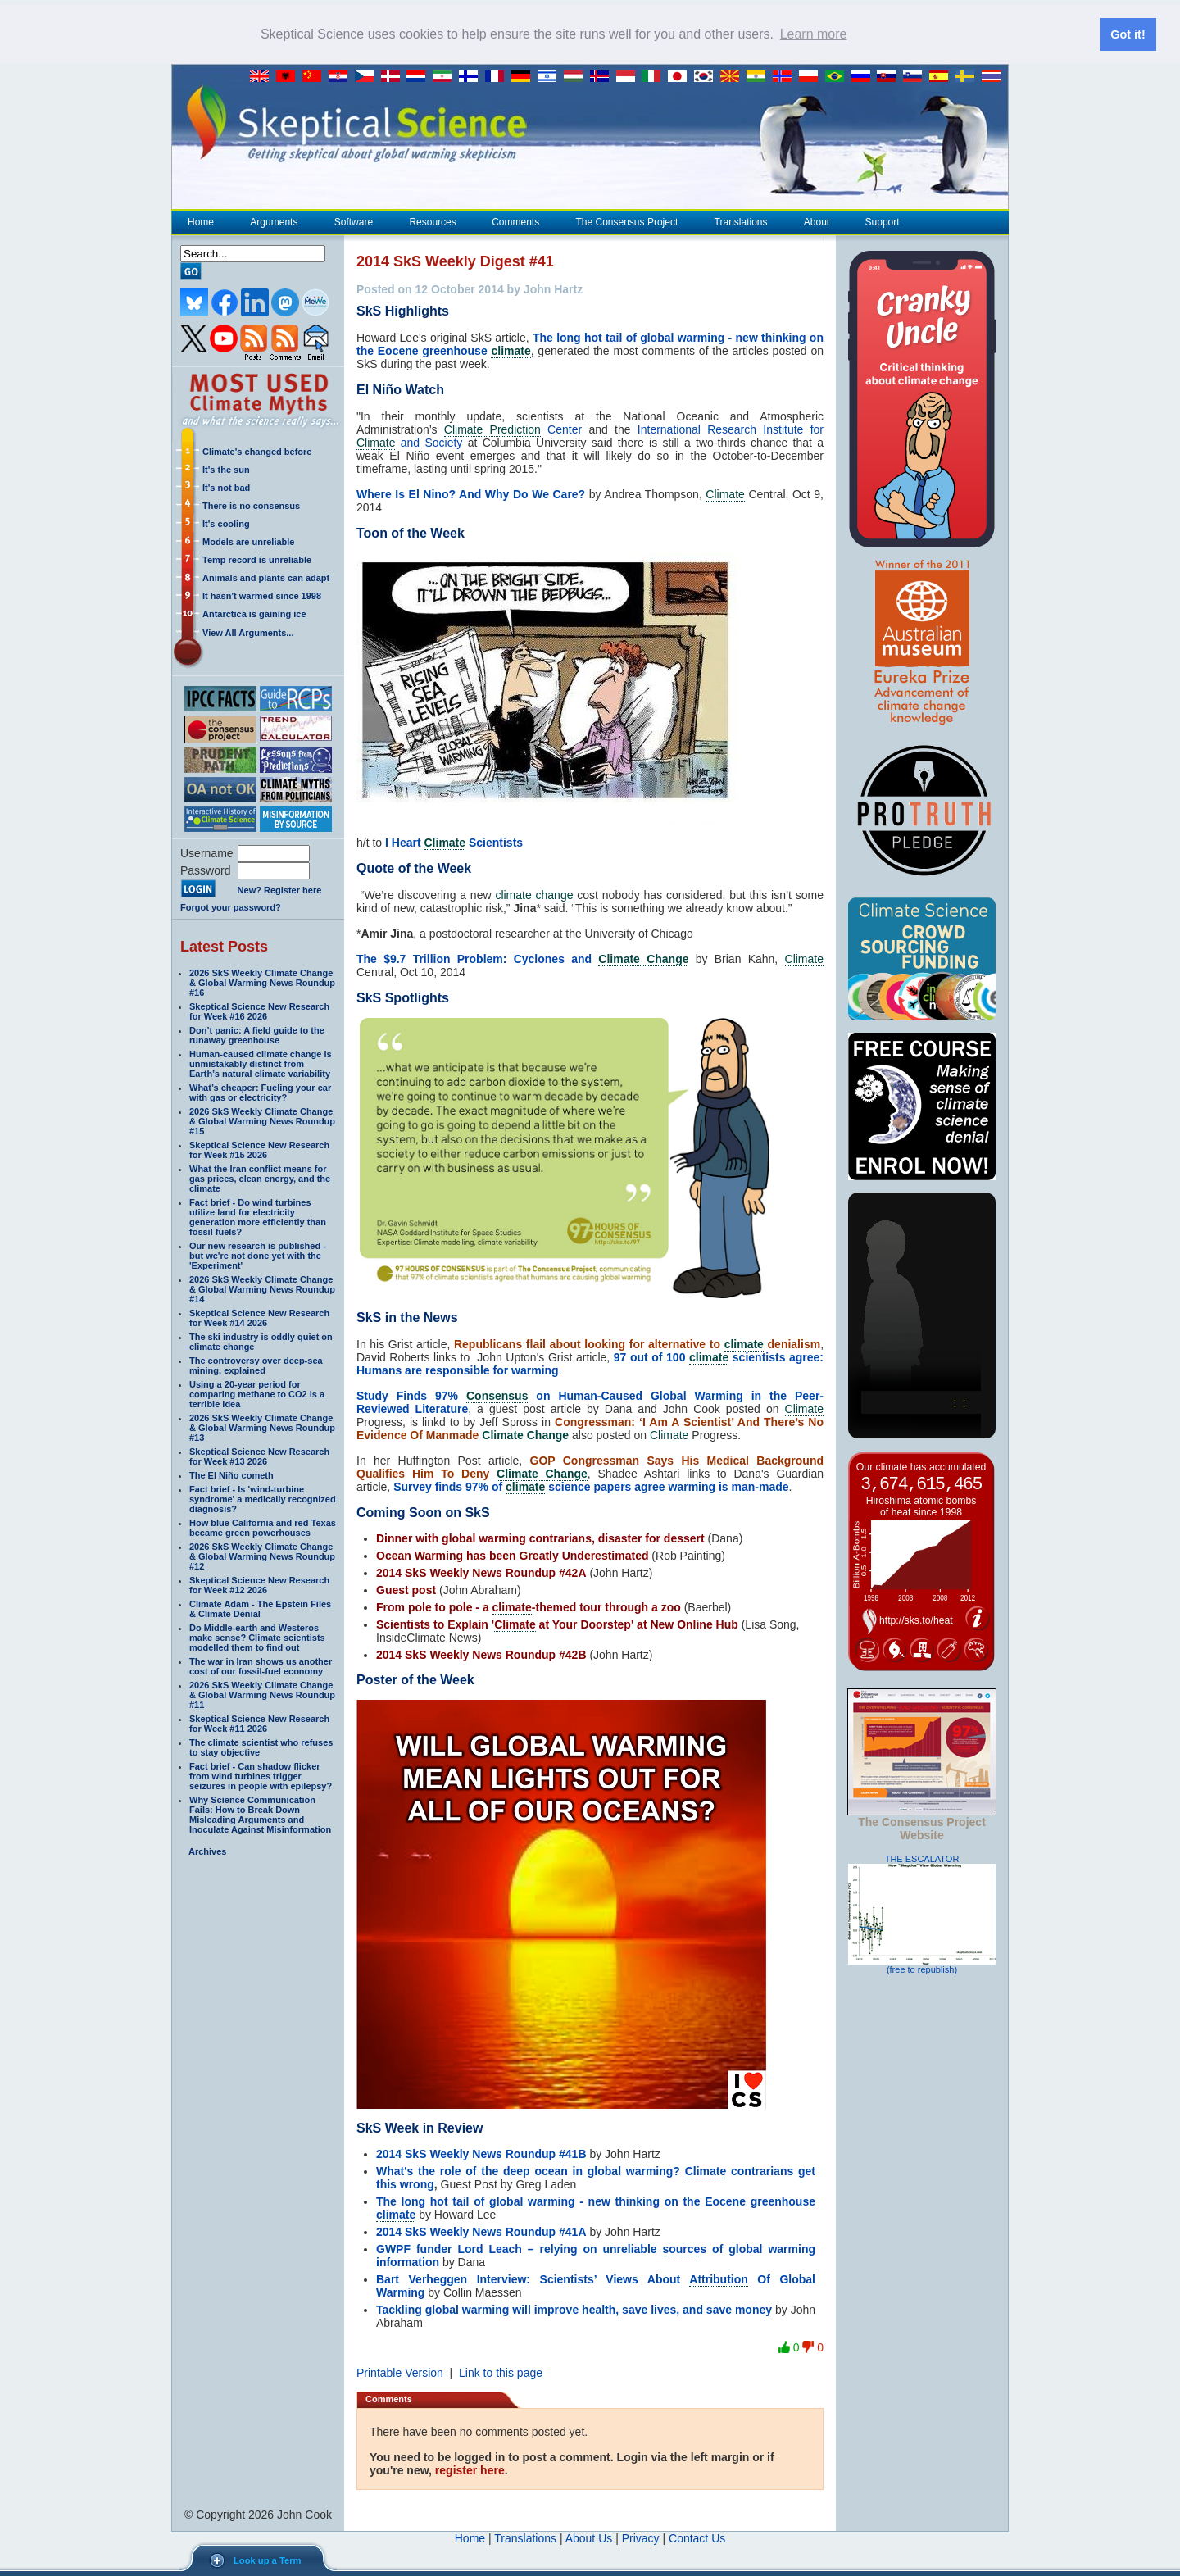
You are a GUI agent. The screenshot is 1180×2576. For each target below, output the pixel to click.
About (816, 222)
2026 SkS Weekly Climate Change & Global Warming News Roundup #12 (262, 1556)
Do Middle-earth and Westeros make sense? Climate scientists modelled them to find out (257, 1637)
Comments (515, 222)
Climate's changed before (256, 452)
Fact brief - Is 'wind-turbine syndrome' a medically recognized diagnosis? (262, 1499)
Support (882, 222)
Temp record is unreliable (256, 560)
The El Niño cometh (231, 1475)
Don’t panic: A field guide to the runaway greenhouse (256, 1035)
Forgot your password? (230, 907)
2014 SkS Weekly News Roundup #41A (481, 2231)
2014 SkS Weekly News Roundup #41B (481, 2153)
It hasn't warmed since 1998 (261, 596)
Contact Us (697, 2538)
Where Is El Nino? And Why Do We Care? (470, 494)
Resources (432, 222)
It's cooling (226, 524)
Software (353, 222)
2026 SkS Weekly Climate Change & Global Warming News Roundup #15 (262, 1121)
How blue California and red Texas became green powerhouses (262, 1528)
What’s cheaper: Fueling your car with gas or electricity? (260, 1092)
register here (470, 2470)
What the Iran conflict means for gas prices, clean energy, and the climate (259, 1178)
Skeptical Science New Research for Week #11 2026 (259, 1723)
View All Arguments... (247, 633)
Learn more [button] (813, 34)
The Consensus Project (626, 222)
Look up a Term (267, 2560)
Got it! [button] (1127, 34)
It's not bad (226, 488)
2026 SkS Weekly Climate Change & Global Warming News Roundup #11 (262, 1695)
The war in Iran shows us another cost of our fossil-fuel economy (260, 1666)
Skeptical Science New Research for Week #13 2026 (259, 1456)
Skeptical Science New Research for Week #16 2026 (259, 1011)
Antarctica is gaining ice (254, 614)
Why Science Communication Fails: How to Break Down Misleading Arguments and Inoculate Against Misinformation (260, 1814)
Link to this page (500, 2372)
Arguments (273, 222)
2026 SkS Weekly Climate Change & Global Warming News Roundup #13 (262, 1427)
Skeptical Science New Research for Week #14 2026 (259, 1318)
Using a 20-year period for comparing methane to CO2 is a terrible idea (256, 1394)
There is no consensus (251, 506)
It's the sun (226, 470)
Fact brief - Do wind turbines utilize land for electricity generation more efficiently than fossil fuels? (257, 1217)
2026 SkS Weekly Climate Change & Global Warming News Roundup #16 (262, 982)
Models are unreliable (248, 542)
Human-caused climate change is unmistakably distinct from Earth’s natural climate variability (260, 1064)
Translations (741, 222)
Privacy (641, 2538)
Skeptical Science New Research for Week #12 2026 (259, 1585)
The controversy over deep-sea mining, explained (256, 1365)
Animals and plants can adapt (265, 578)
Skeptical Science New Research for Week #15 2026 (259, 1150)
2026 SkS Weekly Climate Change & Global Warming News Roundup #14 (262, 1289)
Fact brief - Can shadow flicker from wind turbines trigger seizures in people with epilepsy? (260, 1776)
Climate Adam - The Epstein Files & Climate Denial (260, 1609)
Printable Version (399, 2372)
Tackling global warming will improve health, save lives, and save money (574, 2309)
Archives (207, 1851)
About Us (589, 2538)
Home (201, 222)
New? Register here (280, 890)
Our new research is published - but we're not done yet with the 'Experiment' (257, 1255)
